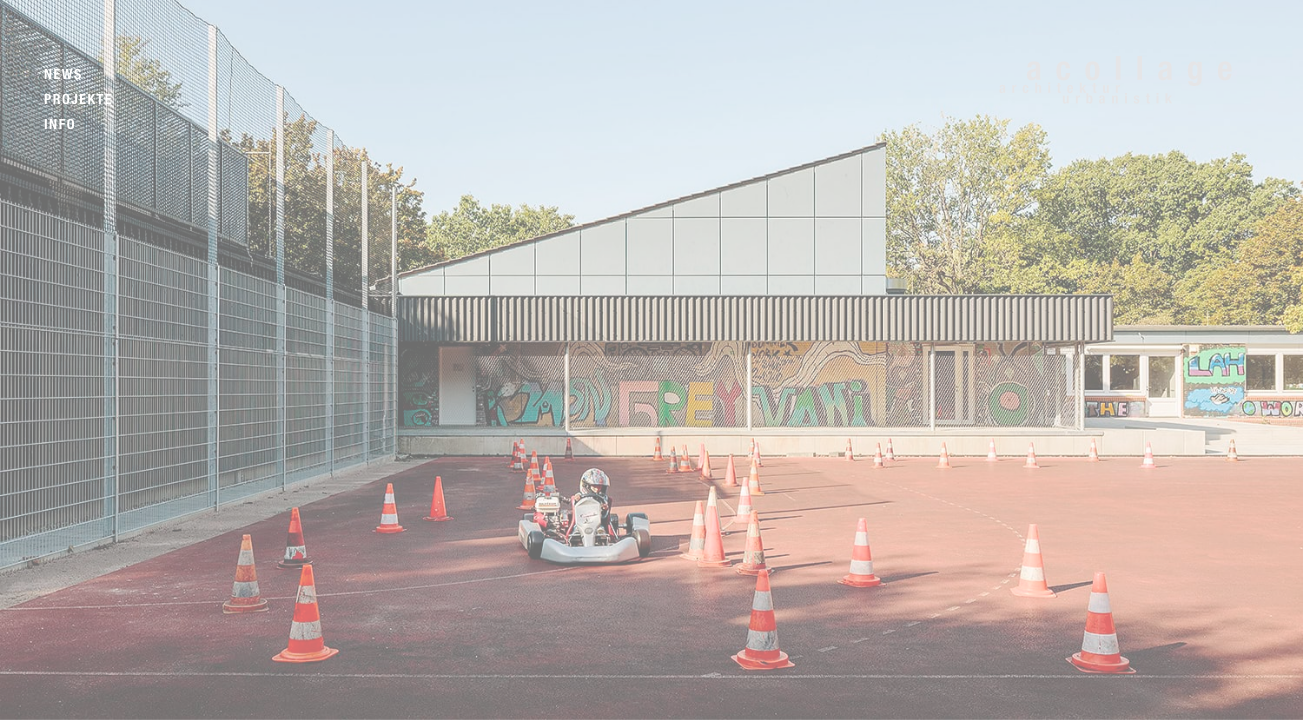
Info (60, 124)
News (63, 74)
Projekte (78, 99)
